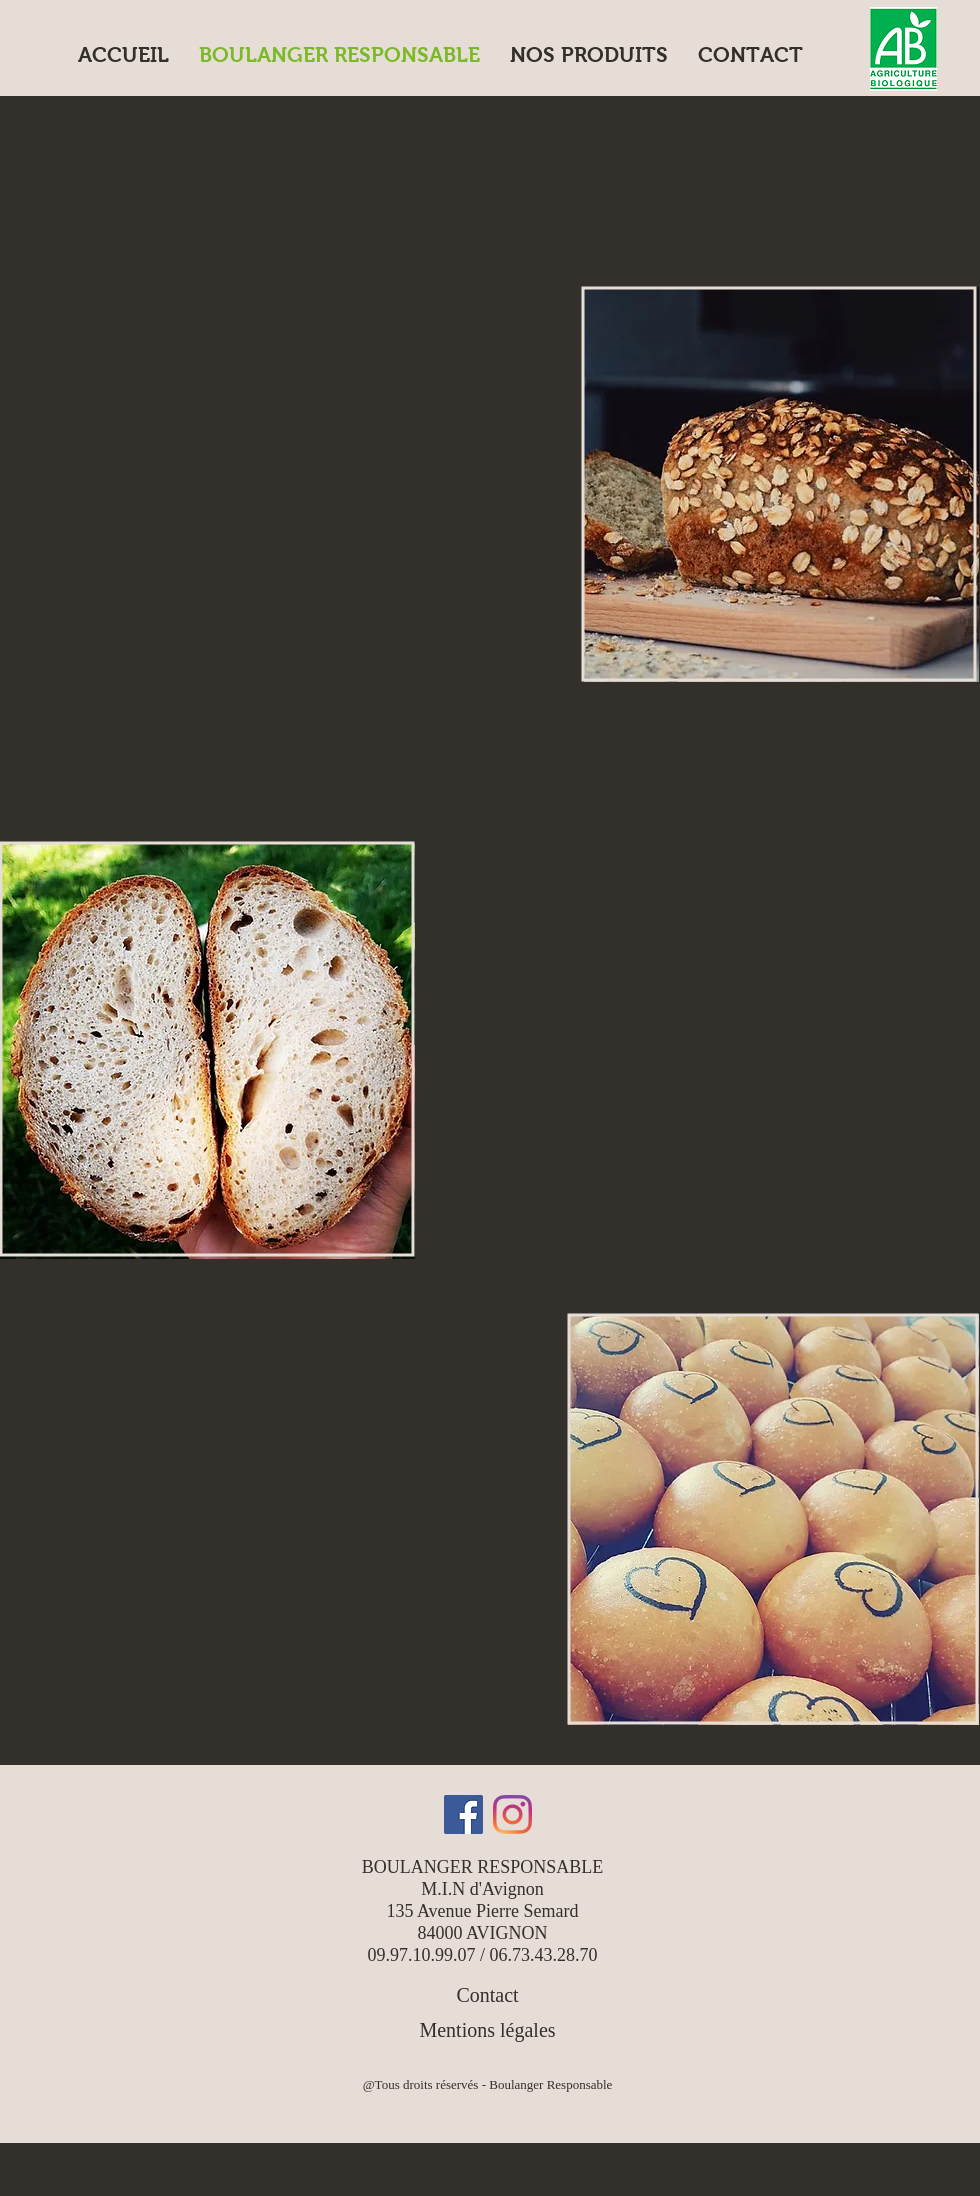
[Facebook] (463, 1814)
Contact (487, 1995)
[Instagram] (512, 1814)
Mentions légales (487, 2030)
